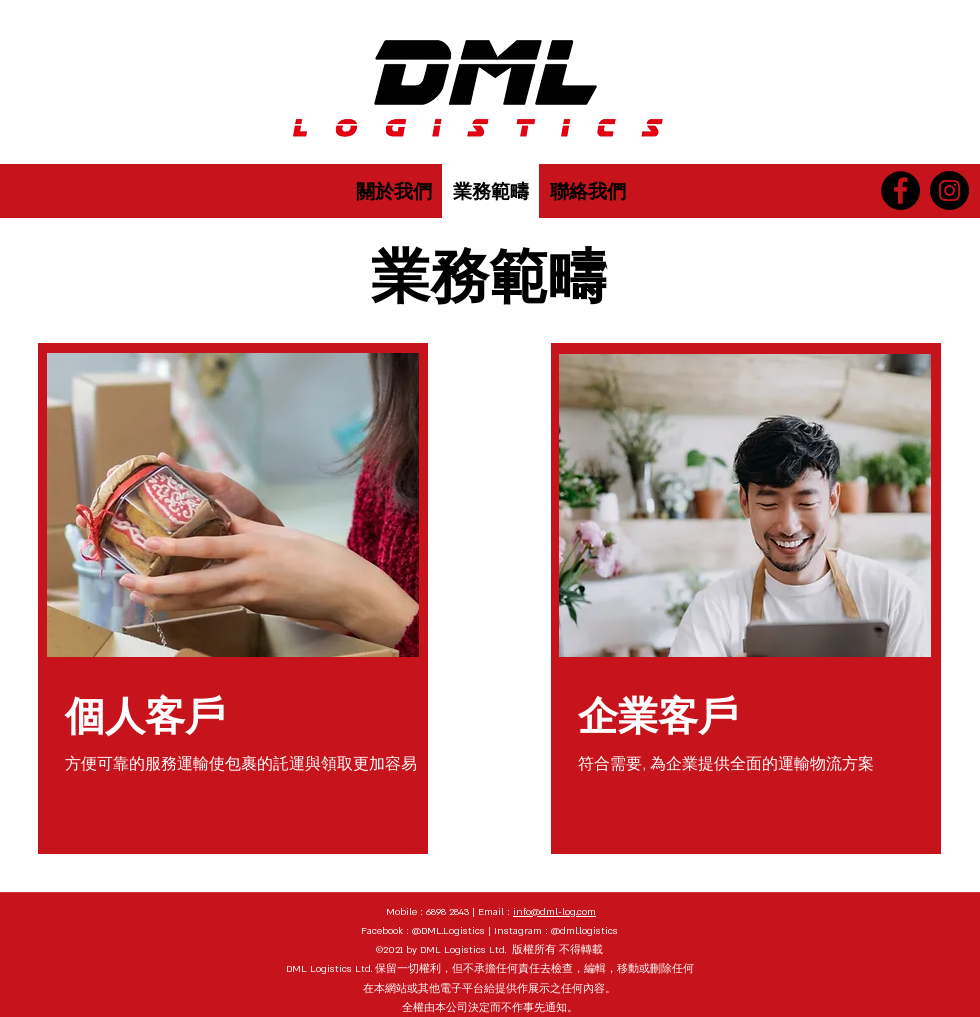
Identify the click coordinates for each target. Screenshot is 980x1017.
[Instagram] (949, 190)
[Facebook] (900, 190)
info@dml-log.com (554, 911)
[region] (233, 598)
